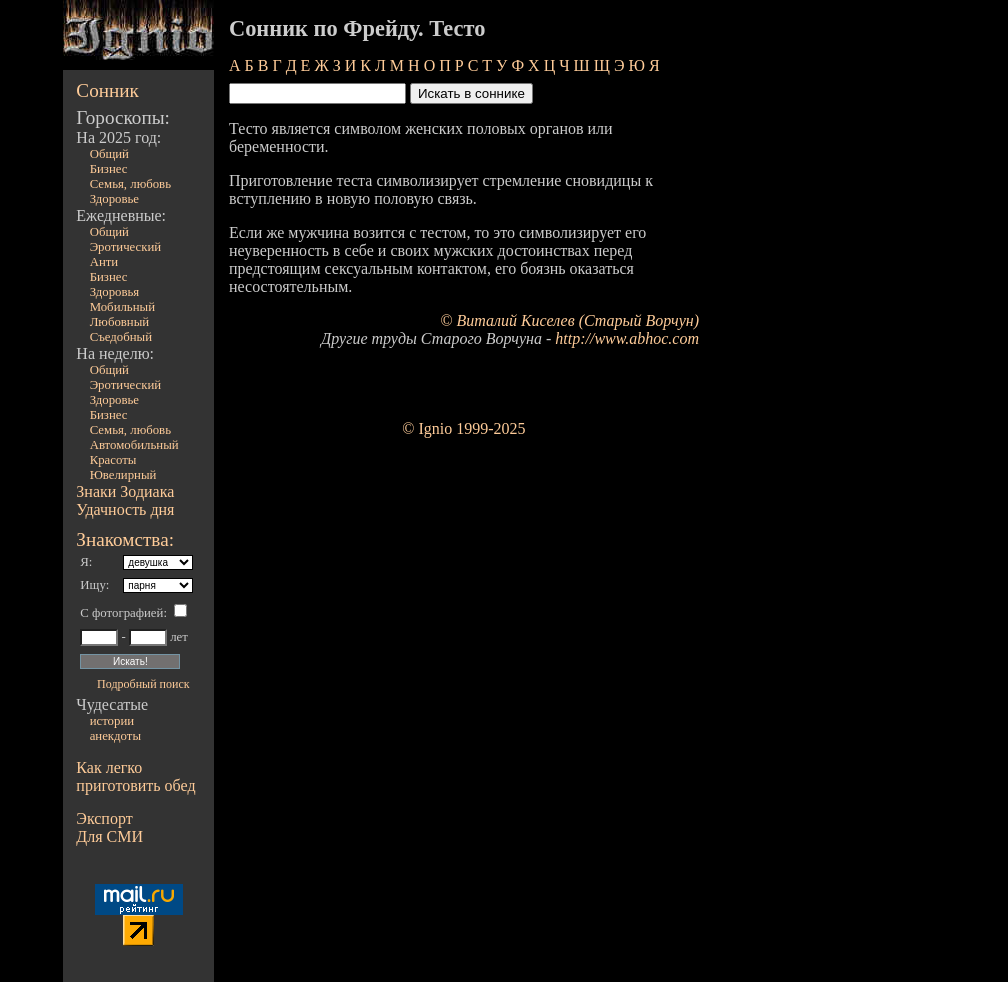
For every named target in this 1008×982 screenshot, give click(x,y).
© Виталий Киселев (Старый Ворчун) (569, 320)
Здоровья (115, 292)
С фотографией (121, 613)
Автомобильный (134, 445)
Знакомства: (125, 539)
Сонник (107, 90)
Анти (104, 262)
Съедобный (121, 337)
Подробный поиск (143, 684)
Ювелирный (123, 475)
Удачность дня (125, 509)
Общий (109, 154)
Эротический (126, 247)
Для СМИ (109, 836)
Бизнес (109, 169)
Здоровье (114, 199)
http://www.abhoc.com (627, 338)
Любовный (120, 322)
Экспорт (104, 818)
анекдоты (115, 736)
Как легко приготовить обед (135, 776)
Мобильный (122, 307)
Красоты (113, 460)
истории (112, 721)
